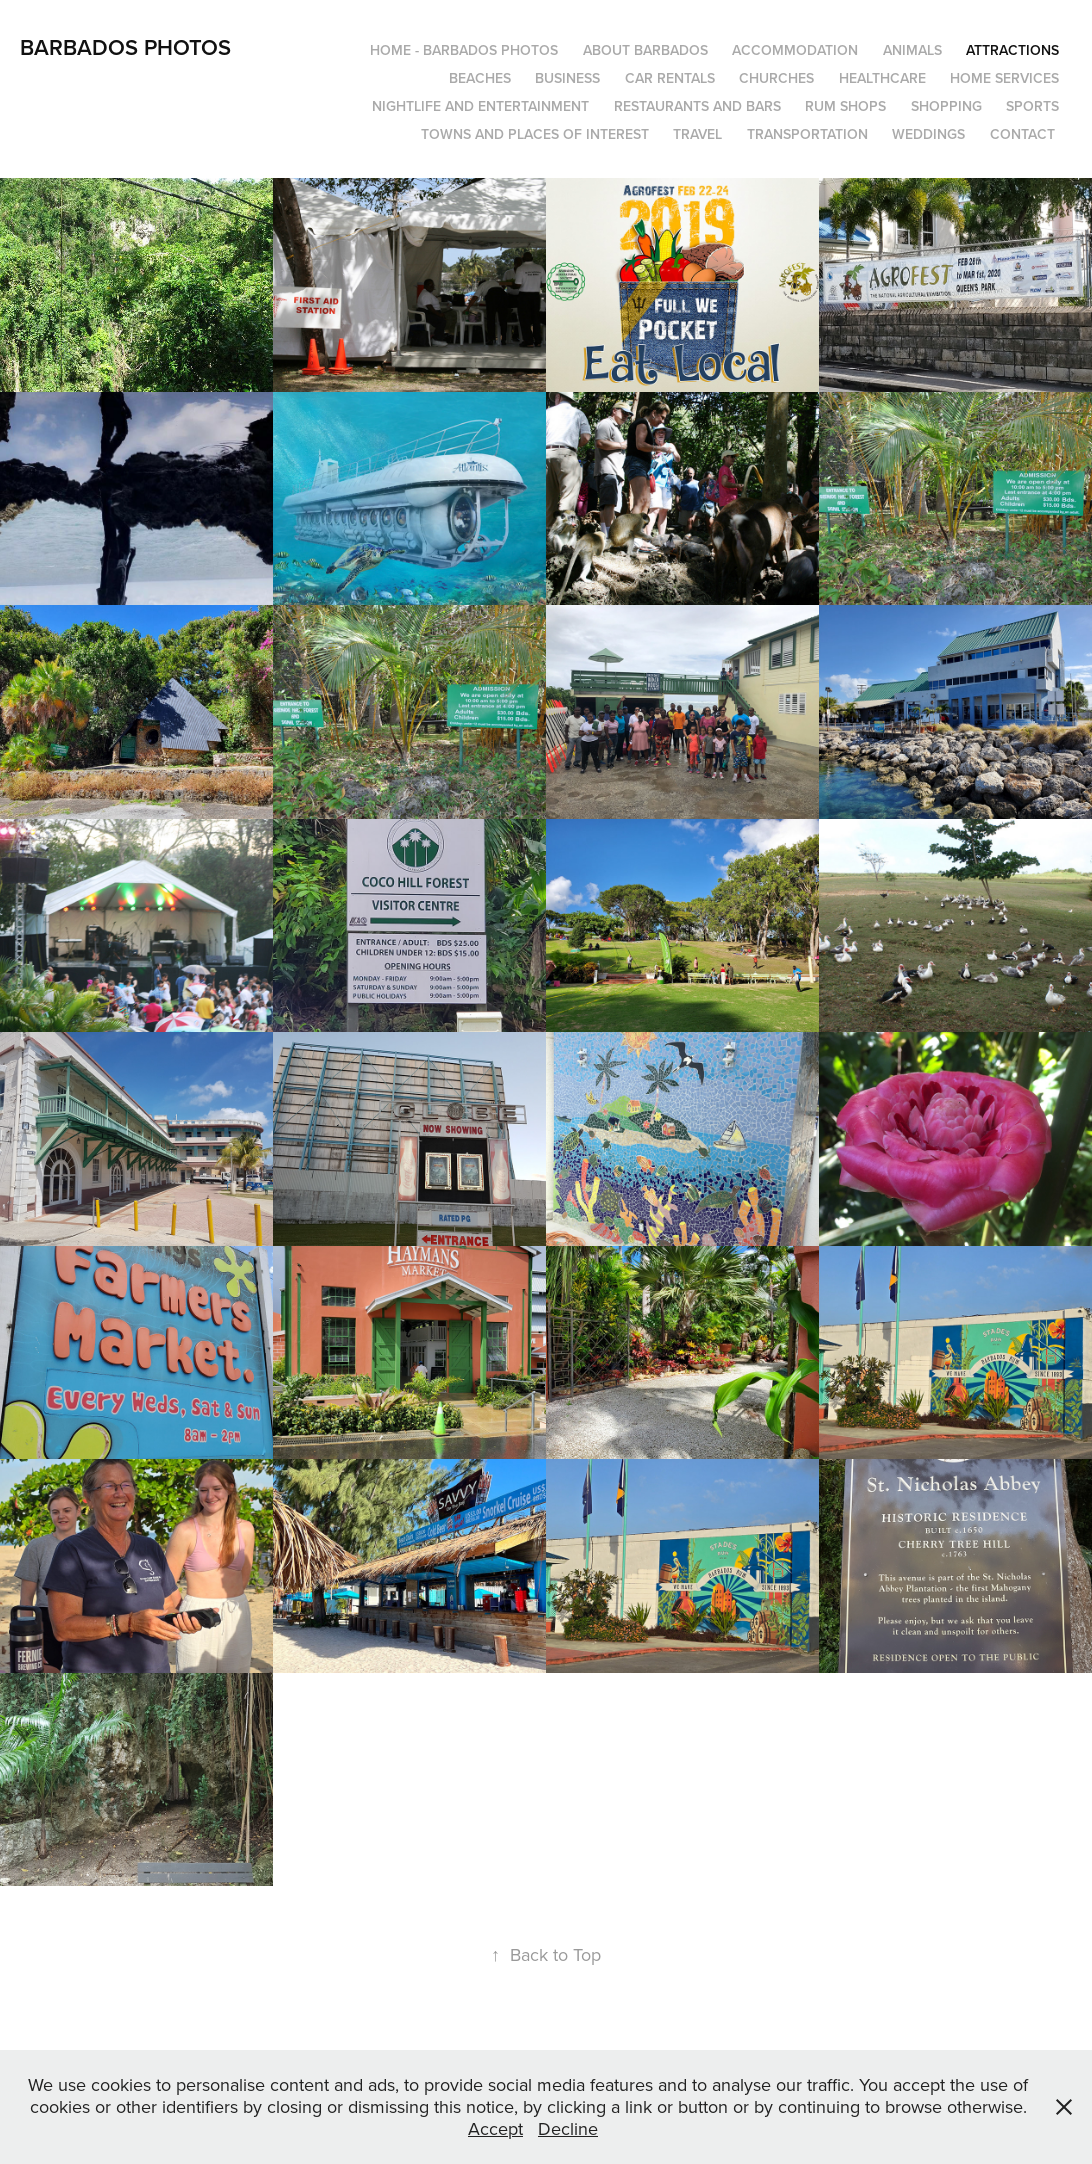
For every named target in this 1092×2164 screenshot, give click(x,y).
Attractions (1012, 50)
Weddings (928, 134)
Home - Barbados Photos (464, 50)
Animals (912, 50)
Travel (697, 134)
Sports (1032, 106)
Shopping (946, 106)
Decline (568, 2128)
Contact (1022, 134)
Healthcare (882, 78)
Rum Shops (845, 106)
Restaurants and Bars (697, 106)
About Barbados (645, 50)
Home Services (1004, 78)
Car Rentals (670, 78)
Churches (776, 78)
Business (567, 78)
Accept (495, 2128)
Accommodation (795, 50)
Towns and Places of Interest (535, 134)
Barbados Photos (125, 47)
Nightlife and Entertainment (480, 106)
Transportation (807, 134)
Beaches (480, 78)
